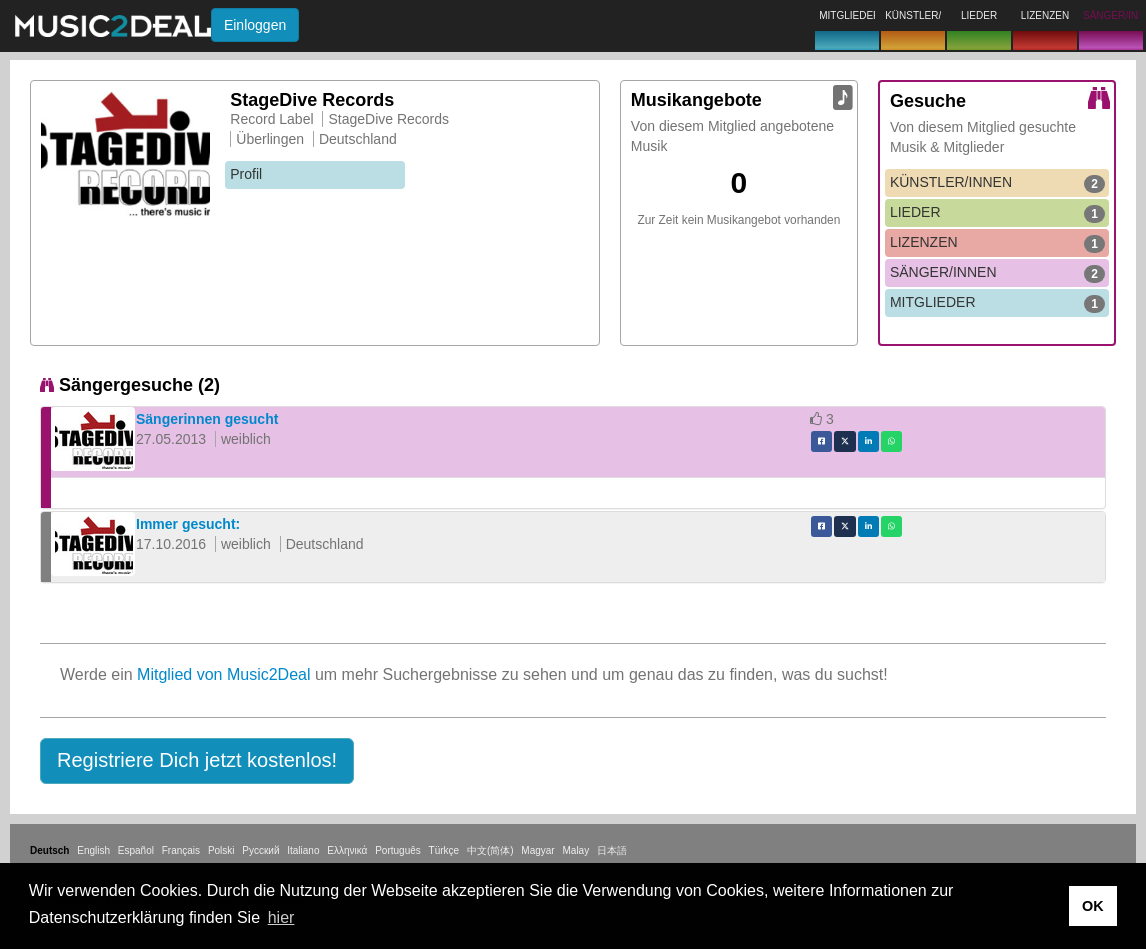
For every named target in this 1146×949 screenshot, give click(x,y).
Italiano (303, 850)
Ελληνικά (347, 850)
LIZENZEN (997, 243)
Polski (221, 850)
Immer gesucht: (188, 524)
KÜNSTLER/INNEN (997, 183)
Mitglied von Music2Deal (223, 674)
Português (398, 850)
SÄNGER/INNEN (997, 273)
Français (181, 850)
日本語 (612, 850)
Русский (260, 850)
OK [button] (1093, 906)
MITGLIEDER (997, 303)
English (93, 850)
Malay (576, 850)
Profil (246, 174)
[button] (197, 761)
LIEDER (997, 213)
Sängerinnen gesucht (207, 419)
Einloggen (255, 25)
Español (136, 850)
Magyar (537, 850)
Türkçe (444, 850)
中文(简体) (490, 850)
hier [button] (281, 917)
